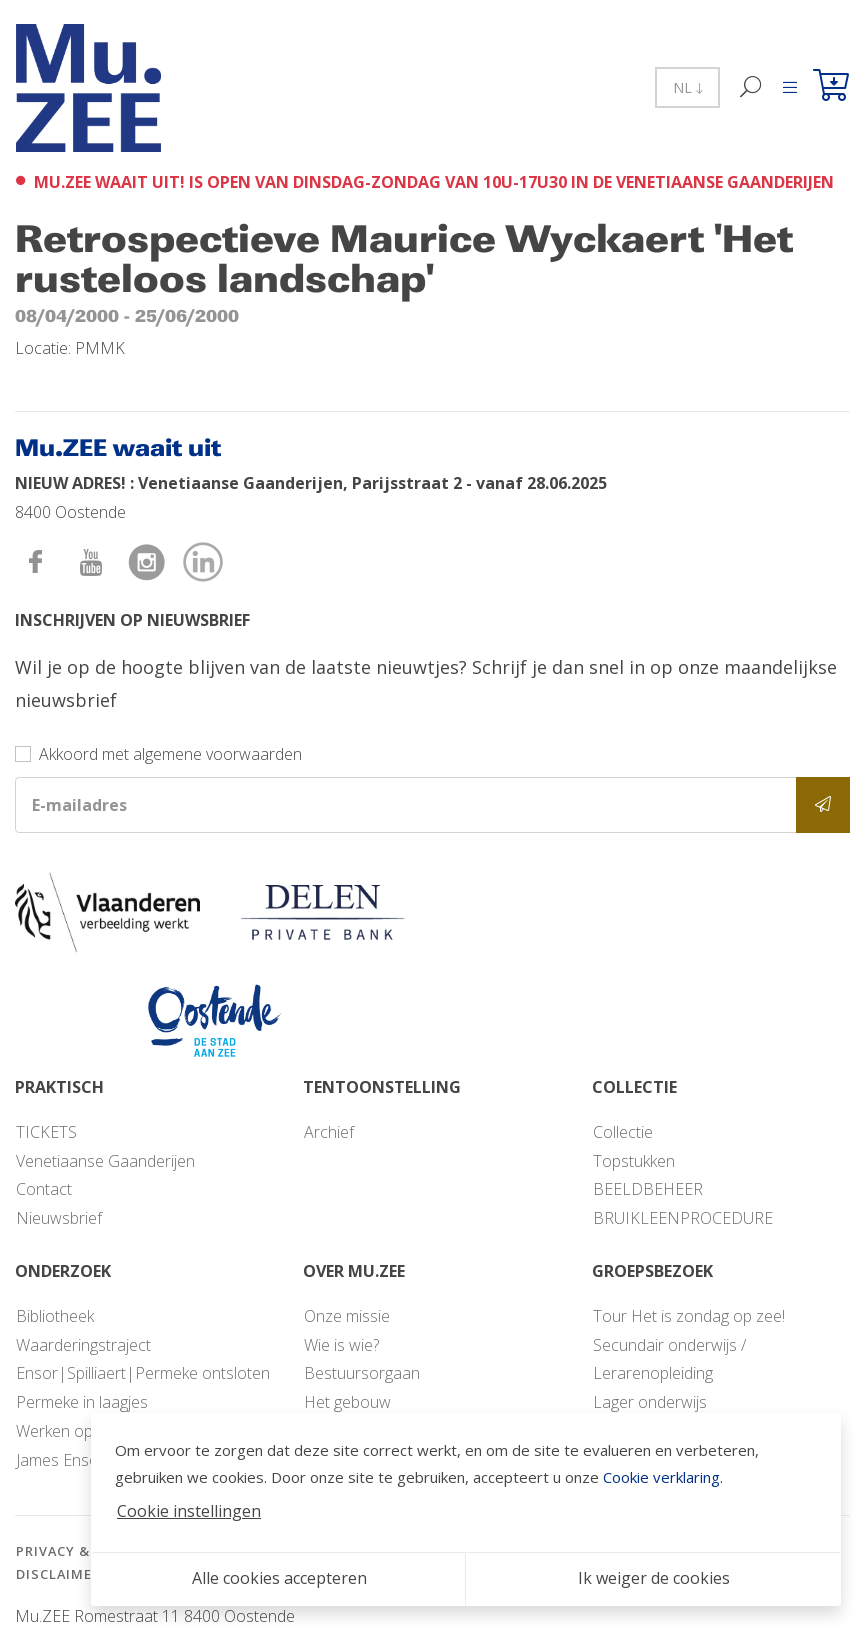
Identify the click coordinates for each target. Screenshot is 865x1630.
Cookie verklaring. (663, 1477)
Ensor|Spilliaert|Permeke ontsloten (143, 1373)
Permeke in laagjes (82, 1402)
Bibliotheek (55, 1316)
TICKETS (46, 1132)
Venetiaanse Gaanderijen (105, 1161)
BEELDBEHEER (648, 1189)
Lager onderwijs (650, 1402)
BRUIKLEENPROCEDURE (683, 1218)
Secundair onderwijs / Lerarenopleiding (669, 1359)
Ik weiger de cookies (654, 1578)
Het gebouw (347, 1402)
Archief (329, 1132)
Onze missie (347, 1316)
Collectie (623, 1132)
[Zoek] (751, 87)
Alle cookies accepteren (279, 1578)
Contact (44, 1189)
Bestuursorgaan (362, 1373)
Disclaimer (58, 1574)
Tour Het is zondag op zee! (689, 1316)
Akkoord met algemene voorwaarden (170, 754)
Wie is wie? (341, 1345)
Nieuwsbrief (59, 1218)
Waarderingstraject (83, 1345)
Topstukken (634, 1161)
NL (687, 87)
